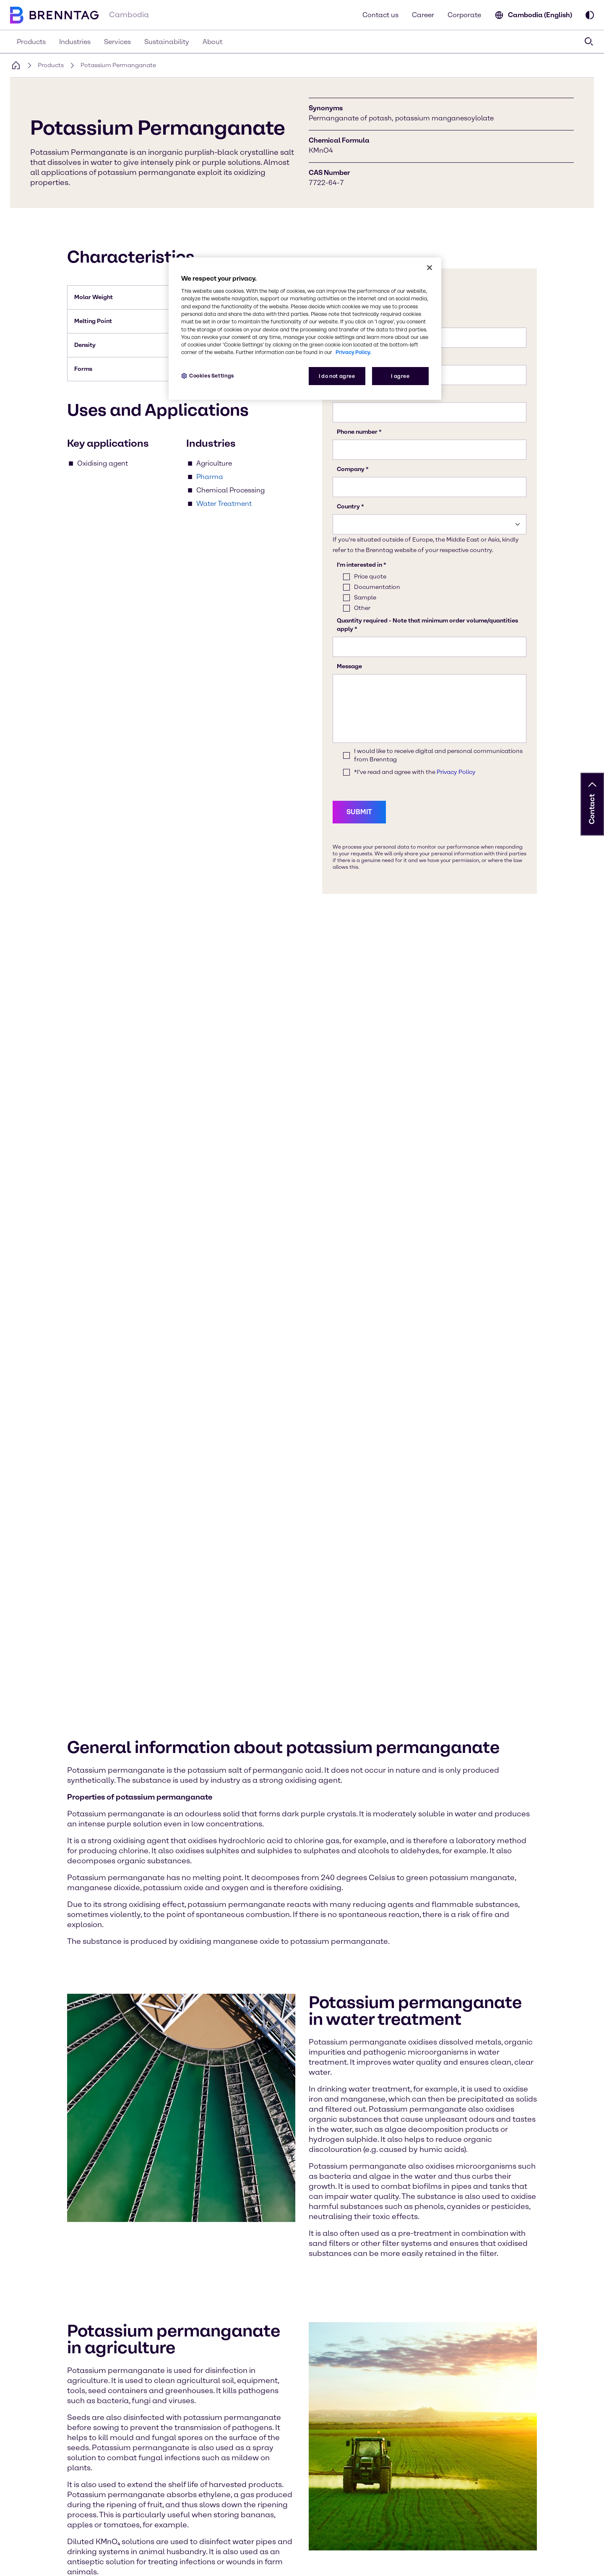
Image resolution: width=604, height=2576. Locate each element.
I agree (400, 376)
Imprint (238, 2561)
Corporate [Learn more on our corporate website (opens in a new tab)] (464, 15)
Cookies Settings (34, 2561)
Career (423, 15)
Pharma (209, 477)
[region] (305, 329)
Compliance (134, 2561)
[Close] (429, 267)
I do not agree (337, 376)
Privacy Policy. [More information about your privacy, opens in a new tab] (353, 352)
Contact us (380, 15)
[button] (592, 785)
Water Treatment (224, 504)
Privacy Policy (87, 2561)
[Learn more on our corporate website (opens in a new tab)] (174, 2459)
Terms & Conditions (190, 2561)
